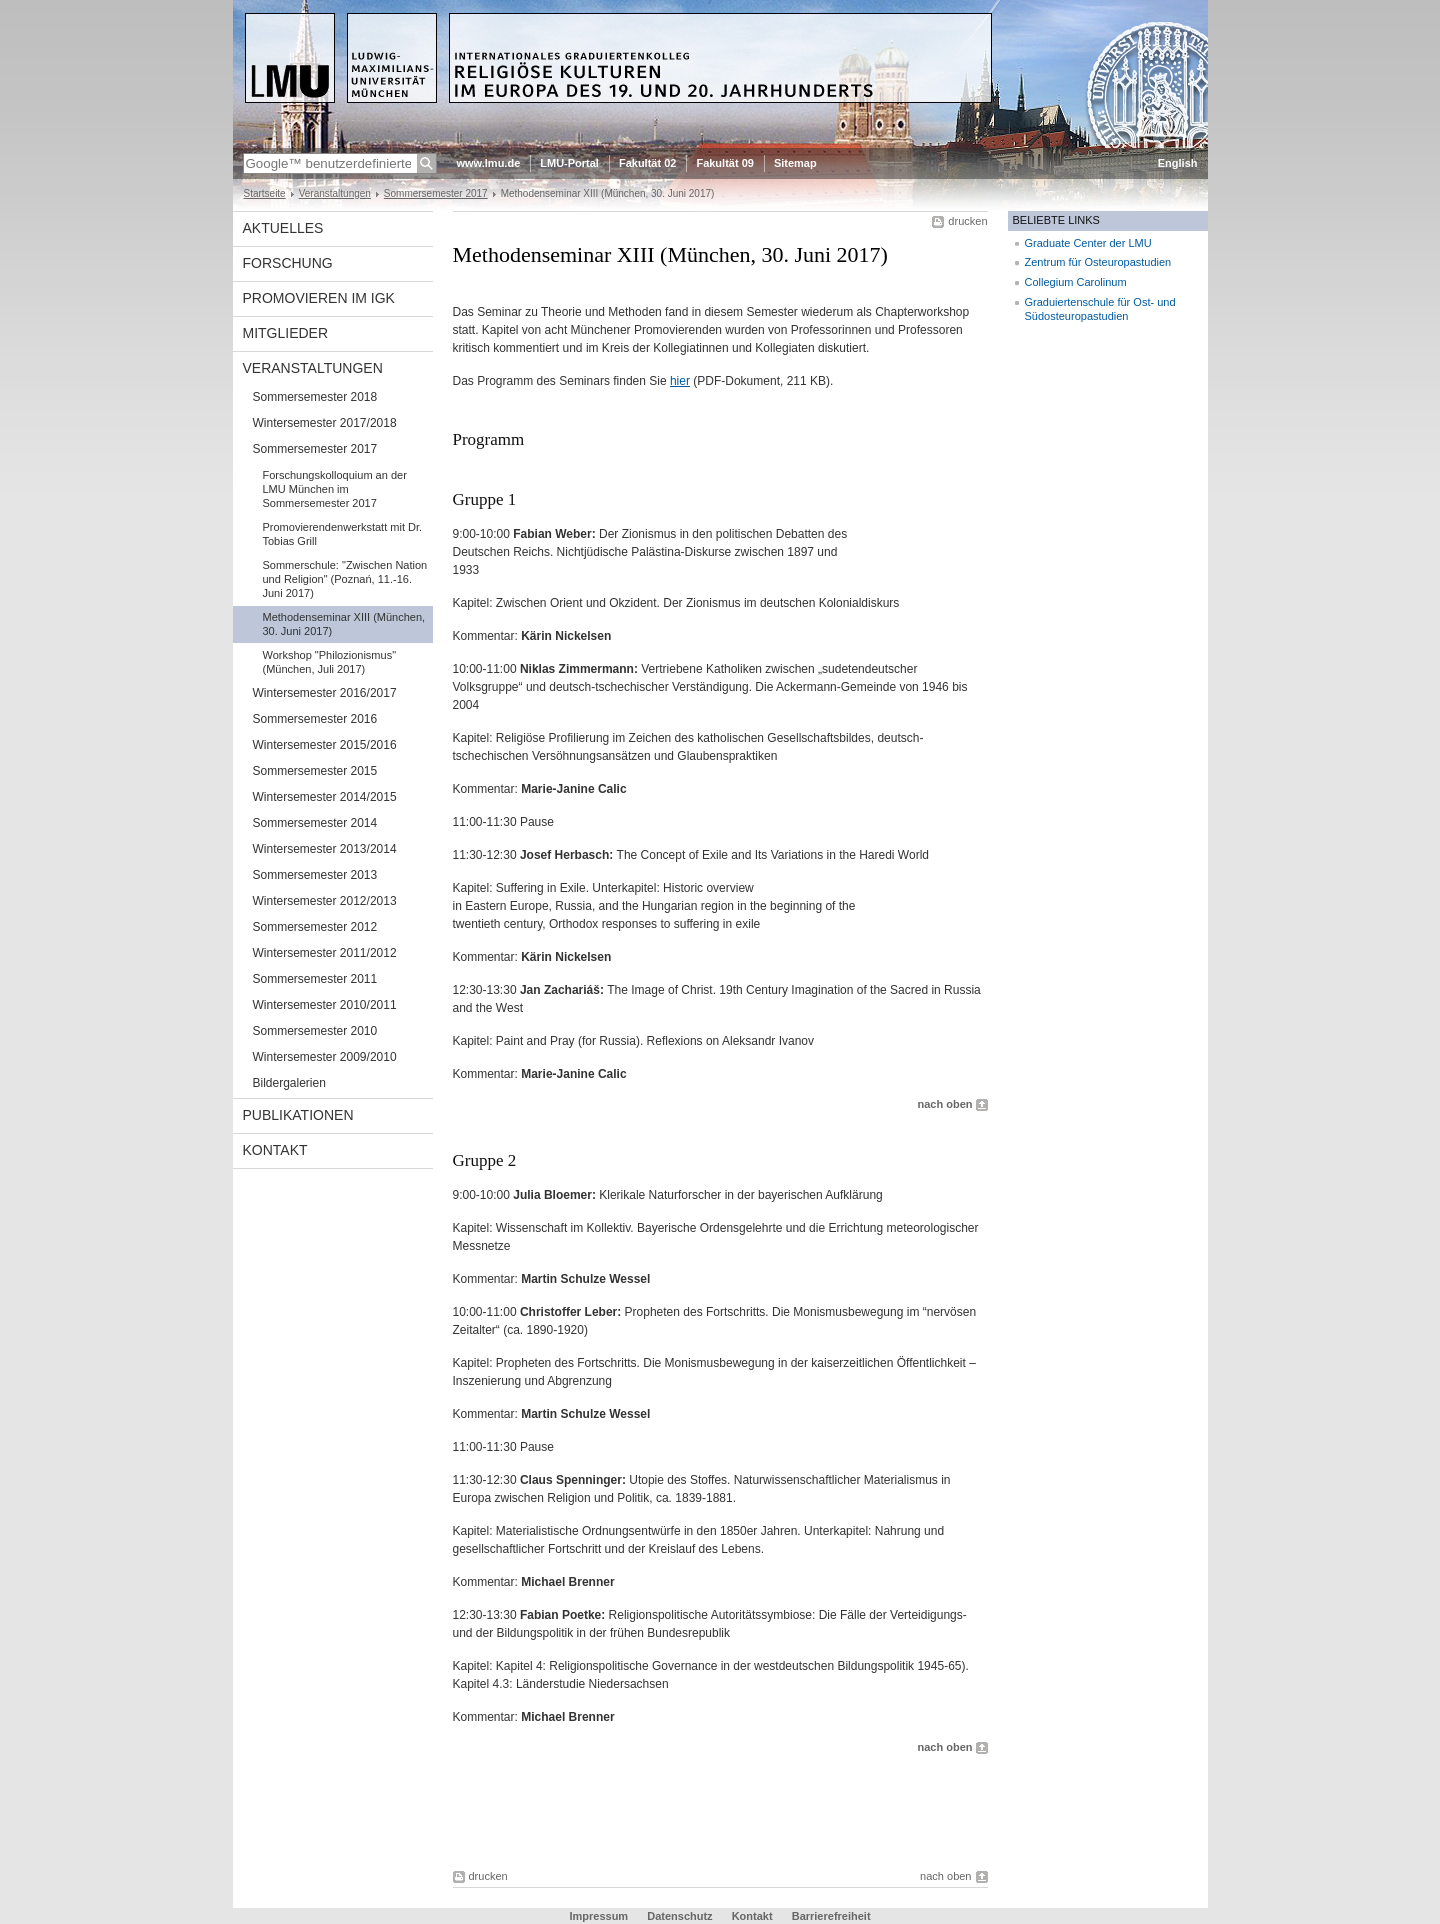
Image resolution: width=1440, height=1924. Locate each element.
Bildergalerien (289, 1083)
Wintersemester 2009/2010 (325, 1057)
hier (680, 381)
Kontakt (275, 1150)
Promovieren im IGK (319, 298)
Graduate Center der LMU (1088, 243)
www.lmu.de (489, 163)
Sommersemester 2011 (315, 979)
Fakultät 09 (724, 163)
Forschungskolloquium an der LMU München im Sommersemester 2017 (335, 489)
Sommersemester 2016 (315, 719)
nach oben (944, 1104)
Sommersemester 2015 (315, 771)
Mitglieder (286, 333)
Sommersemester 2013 (315, 875)
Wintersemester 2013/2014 (325, 849)
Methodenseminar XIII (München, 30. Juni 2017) (344, 624)
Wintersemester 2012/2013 (325, 901)
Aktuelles (283, 228)
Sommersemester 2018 (315, 397)
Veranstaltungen (335, 193)
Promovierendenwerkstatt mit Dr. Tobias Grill (343, 534)
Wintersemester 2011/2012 (325, 953)
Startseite (265, 193)
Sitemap (795, 163)
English (1178, 163)
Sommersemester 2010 (315, 1031)
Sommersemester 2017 (436, 193)
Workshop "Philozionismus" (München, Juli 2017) (330, 662)
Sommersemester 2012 (315, 927)
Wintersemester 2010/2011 (325, 1005)
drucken (967, 221)
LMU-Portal (569, 163)
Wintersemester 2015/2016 (325, 745)
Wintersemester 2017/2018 (325, 423)
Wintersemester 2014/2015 (325, 797)
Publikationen (298, 1115)
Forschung (288, 263)
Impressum (598, 1916)
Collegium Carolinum (1076, 282)
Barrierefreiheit (831, 1916)
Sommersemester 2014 (315, 823)
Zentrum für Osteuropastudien (1098, 262)
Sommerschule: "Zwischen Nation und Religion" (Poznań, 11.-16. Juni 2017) (345, 579)
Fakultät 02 (647, 163)
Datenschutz (679, 1916)
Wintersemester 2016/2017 (325, 693)
